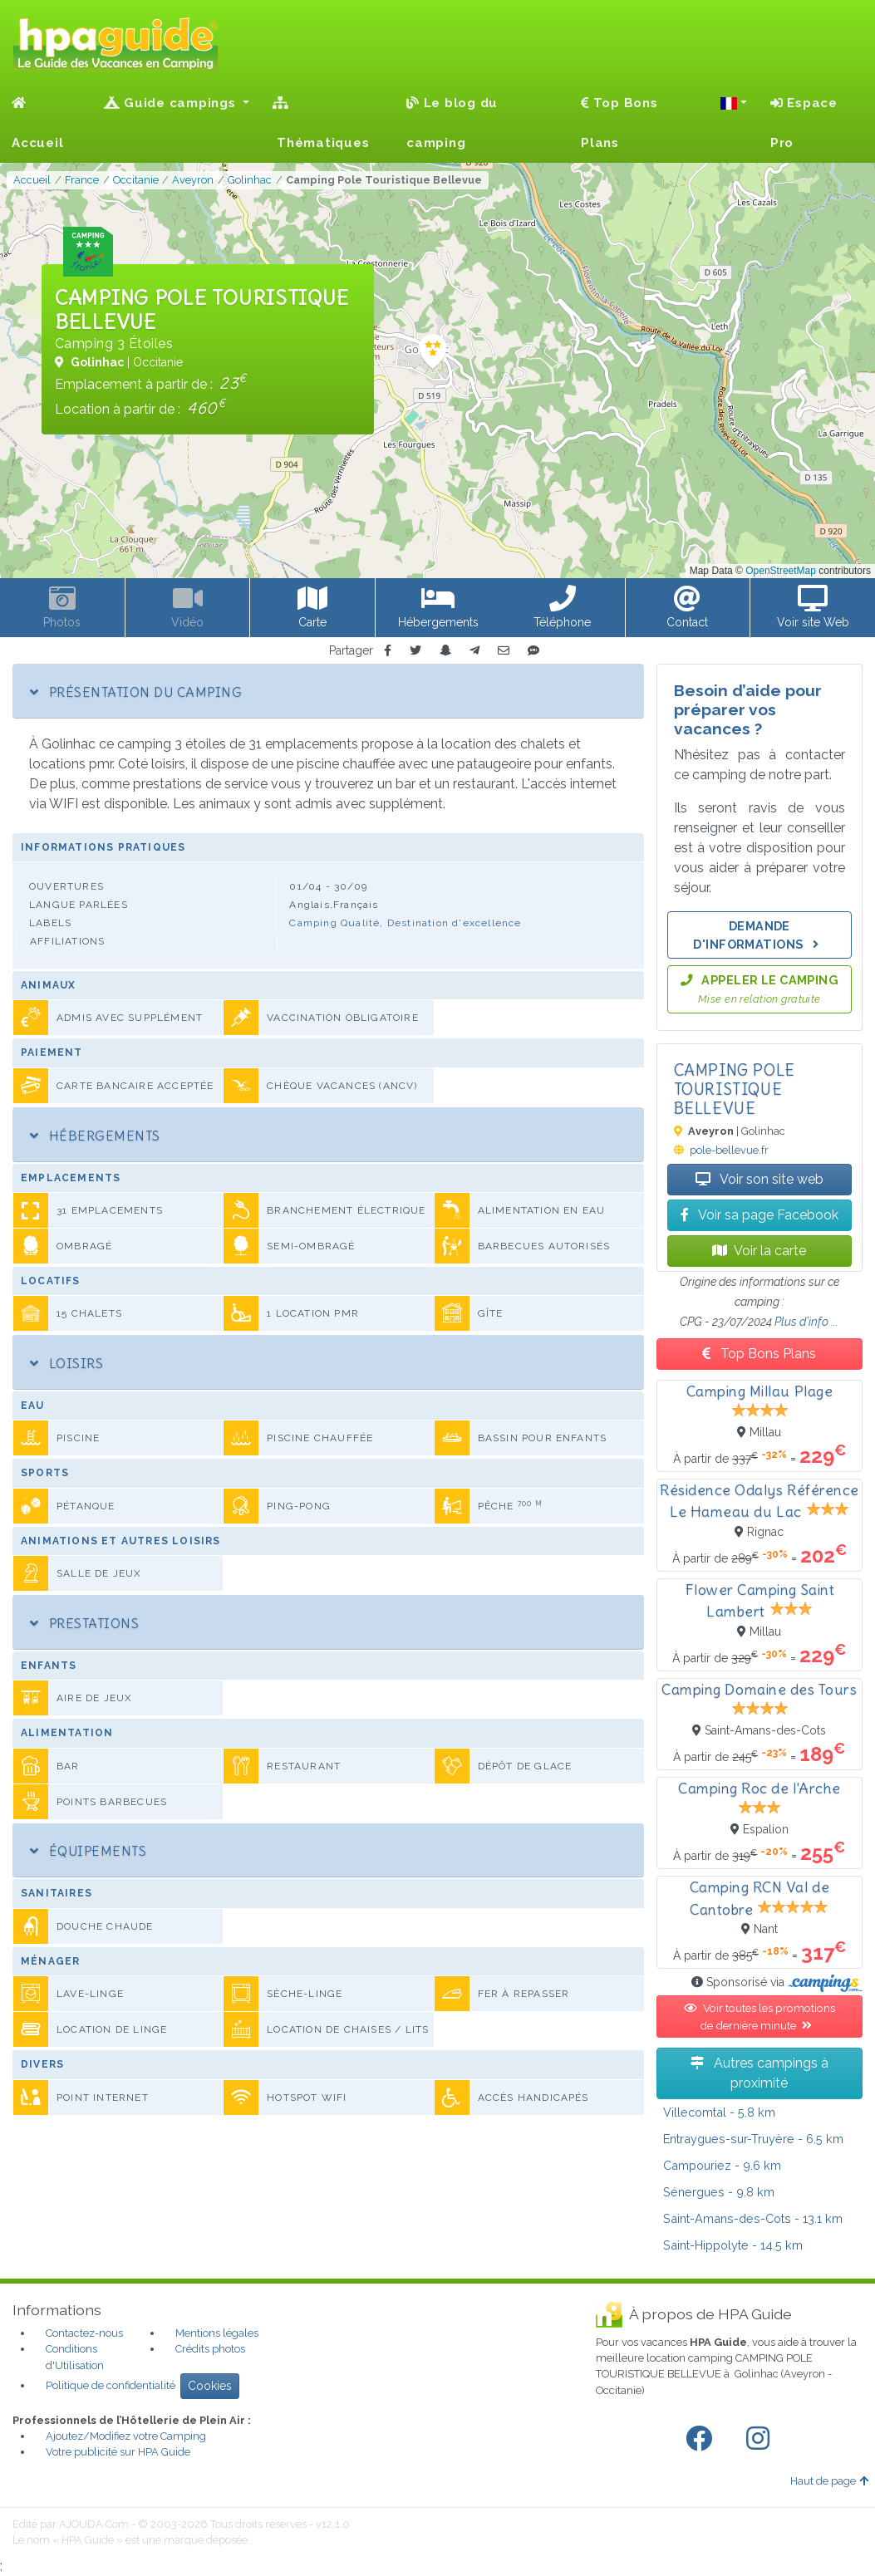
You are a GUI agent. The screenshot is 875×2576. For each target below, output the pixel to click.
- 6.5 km (753, 2139)
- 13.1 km (753, 2218)
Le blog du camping (452, 123)
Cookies (210, 2385)
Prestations (84, 1623)
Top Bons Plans (619, 123)
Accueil (37, 123)
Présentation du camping (136, 692)
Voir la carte (759, 1251)
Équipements (88, 1850)
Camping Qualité (334, 923)
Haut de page (829, 2481)
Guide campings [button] (172, 103)
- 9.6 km (722, 2165)
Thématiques (321, 123)
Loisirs (66, 1363)
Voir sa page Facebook (759, 1215)
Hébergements (95, 1135)
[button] (734, 103)
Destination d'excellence (454, 923)
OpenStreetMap (780, 571)
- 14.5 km (733, 2245)
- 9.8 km (718, 2192)
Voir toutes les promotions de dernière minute (759, 2016)
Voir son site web (759, 1179)
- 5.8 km (719, 2112)
